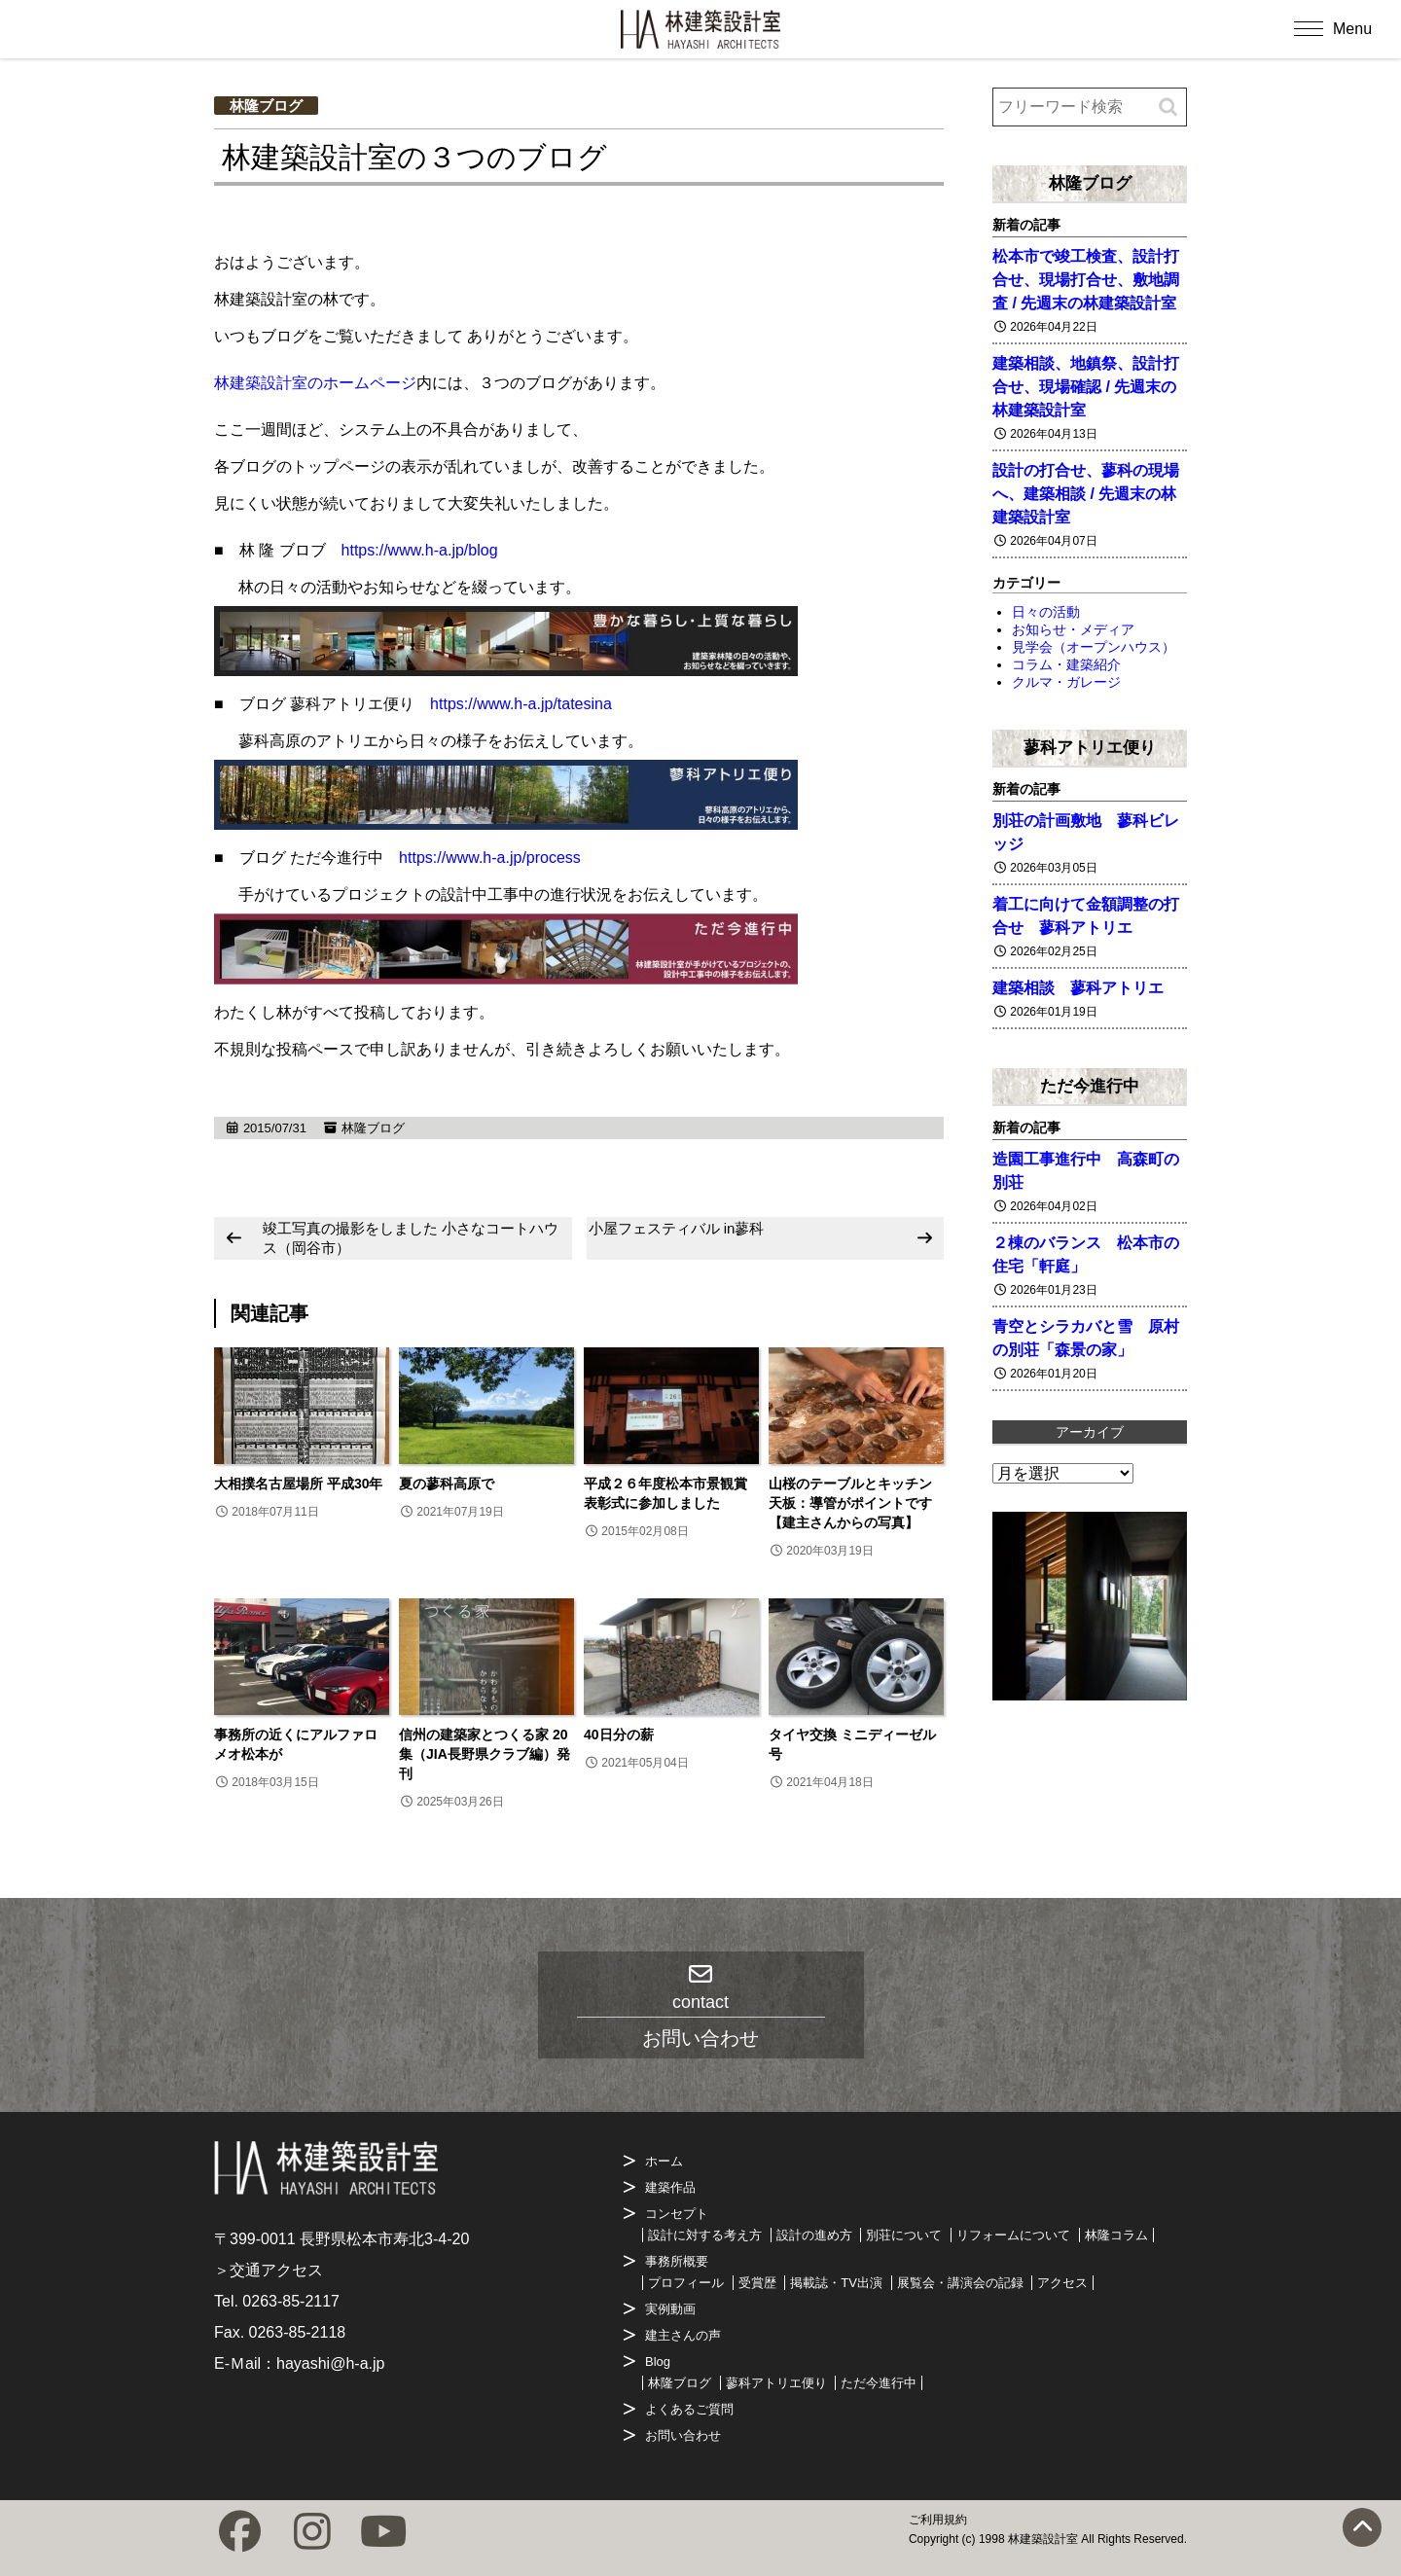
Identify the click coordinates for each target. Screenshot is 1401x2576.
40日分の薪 (619, 1734)
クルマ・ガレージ (1066, 682)
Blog (657, 2361)
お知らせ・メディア (1073, 629)
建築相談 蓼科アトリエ (1078, 988)
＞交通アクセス (268, 2270)
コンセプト (676, 2213)
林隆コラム (1116, 2235)
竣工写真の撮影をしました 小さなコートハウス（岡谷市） (410, 1238)
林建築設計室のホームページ (315, 383)
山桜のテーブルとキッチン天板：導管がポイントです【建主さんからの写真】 (850, 1503)
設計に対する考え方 (705, 2235)
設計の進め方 (814, 2235)
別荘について (904, 2235)
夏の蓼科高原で (446, 1483)
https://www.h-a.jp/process (490, 857)
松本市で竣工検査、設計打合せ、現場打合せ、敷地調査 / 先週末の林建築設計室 (1085, 279)
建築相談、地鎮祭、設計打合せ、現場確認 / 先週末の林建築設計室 (1085, 386)
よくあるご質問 (689, 2409)
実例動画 (670, 2309)
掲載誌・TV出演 (836, 2282)
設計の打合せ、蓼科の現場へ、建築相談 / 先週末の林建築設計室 (1085, 493)
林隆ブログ (266, 105)
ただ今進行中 (1089, 1085)
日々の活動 (1046, 612)
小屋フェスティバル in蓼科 (677, 1228)
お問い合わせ (683, 2435)
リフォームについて (1013, 2235)
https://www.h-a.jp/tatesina (521, 704)
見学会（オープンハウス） (1093, 647)
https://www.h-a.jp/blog (419, 550)
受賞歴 (757, 2282)
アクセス (1062, 2282)
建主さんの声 (683, 2335)
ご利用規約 (938, 2519)
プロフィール (686, 2282)
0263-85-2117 (291, 2301)
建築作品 (670, 2187)
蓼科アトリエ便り (1090, 747)
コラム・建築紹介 (1066, 664)
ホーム (664, 2161)
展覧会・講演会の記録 (960, 2282)
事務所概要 (676, 2261)
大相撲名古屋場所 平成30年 (298, 1483)
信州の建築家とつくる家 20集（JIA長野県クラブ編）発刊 (484, 1754)
